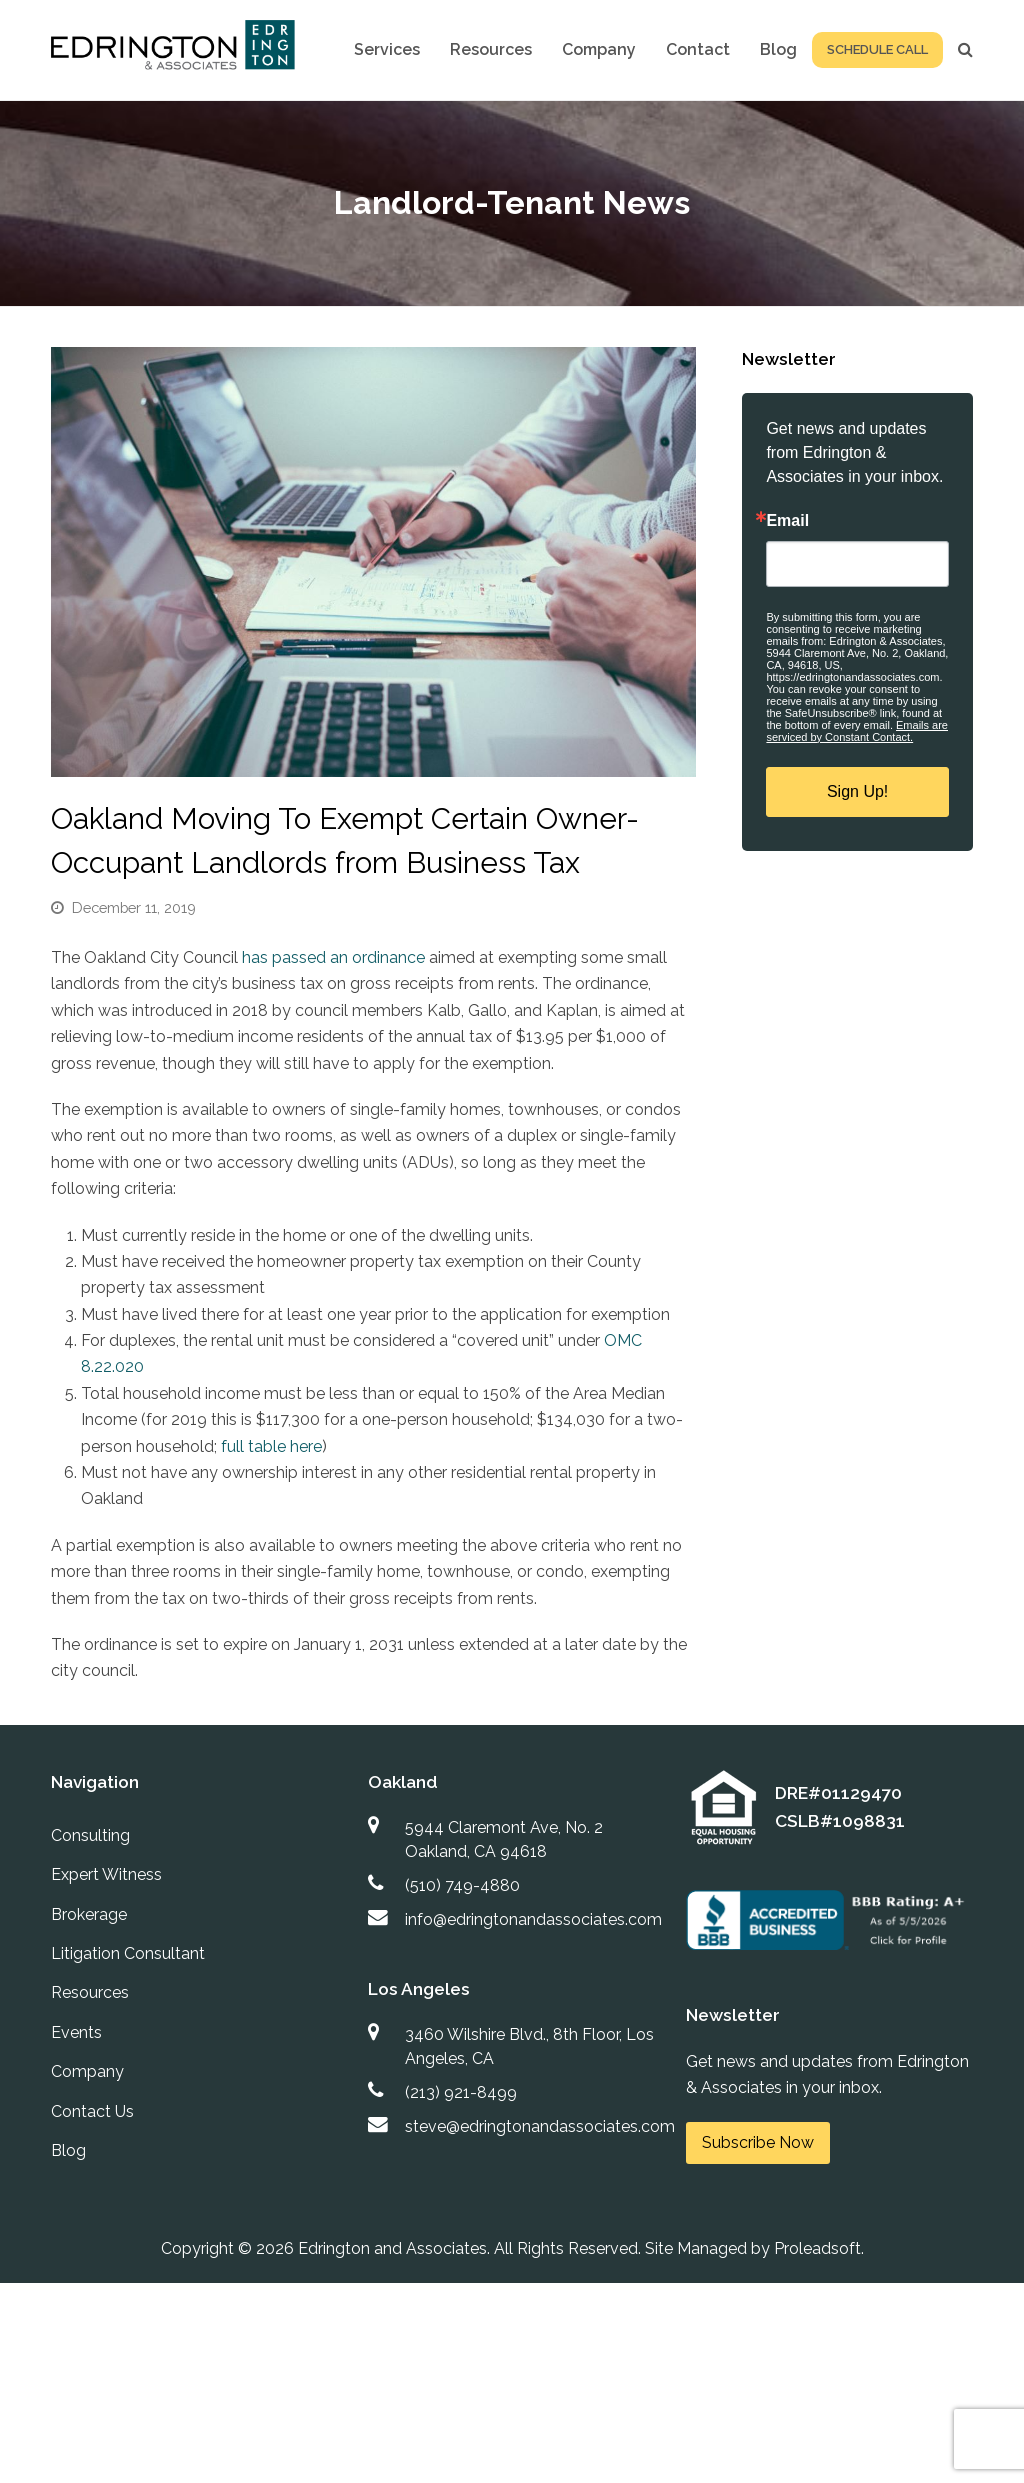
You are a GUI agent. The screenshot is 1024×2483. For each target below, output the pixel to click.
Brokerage (89, 1914)
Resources (90, 1992)
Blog (68, 2150)
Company (87, 2071)
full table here (271, 1446)
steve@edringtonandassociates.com (540, 2126)
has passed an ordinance (335, 957)
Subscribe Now (758, 2142)
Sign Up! (857, 791)
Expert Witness (106, 1874)
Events (76, 2032)
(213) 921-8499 (461, 2092)
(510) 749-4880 (462, 1885)
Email (787, 521)
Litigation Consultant (128, 1953)
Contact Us (92, 2111)
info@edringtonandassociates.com (533, 1919)
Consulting (90, 1835)
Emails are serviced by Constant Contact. (857, 731)
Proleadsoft (817, 2248)
